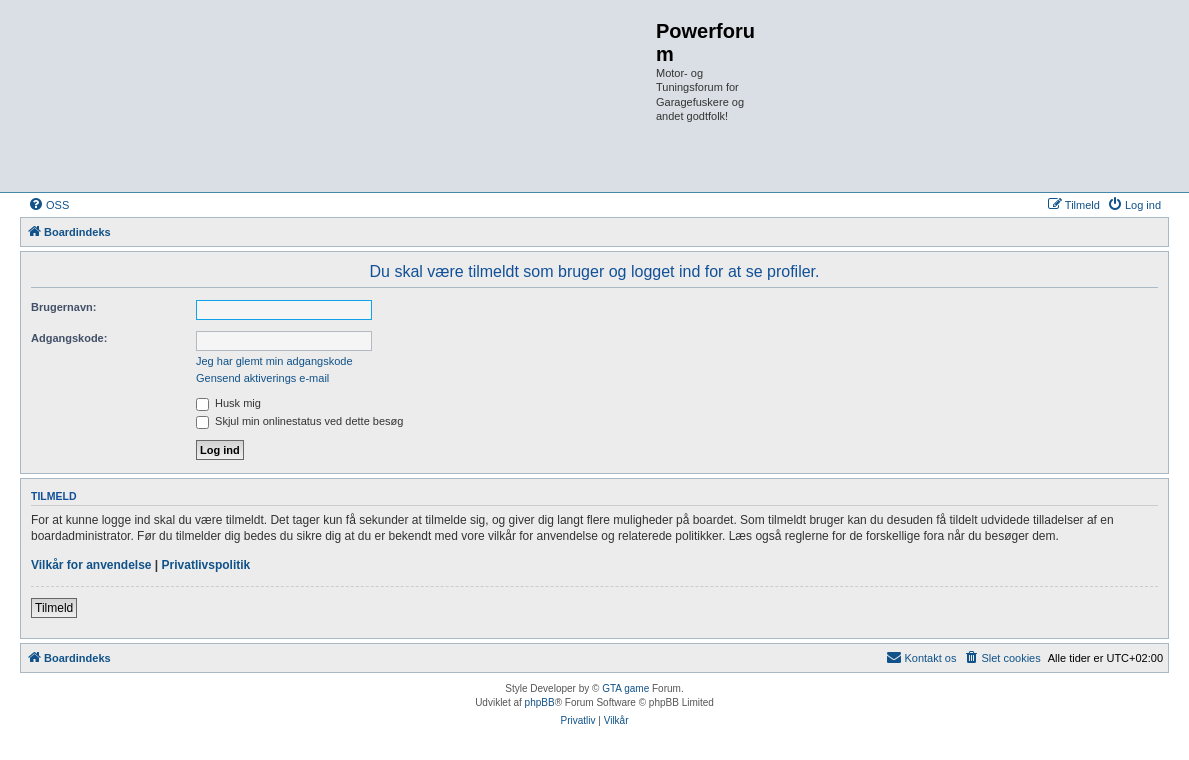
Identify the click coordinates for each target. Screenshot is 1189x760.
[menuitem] (48, 205)
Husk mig (228, 403)
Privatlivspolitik (206, 565)
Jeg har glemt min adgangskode (274, 361)
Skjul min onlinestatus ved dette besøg (299, 421)
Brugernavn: (63, 307)
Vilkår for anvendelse (91, 565)
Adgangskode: (69, 338)
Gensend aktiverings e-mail (262, 378)
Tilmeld (54, 608)
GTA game (625, 688)
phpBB (540, 702)
